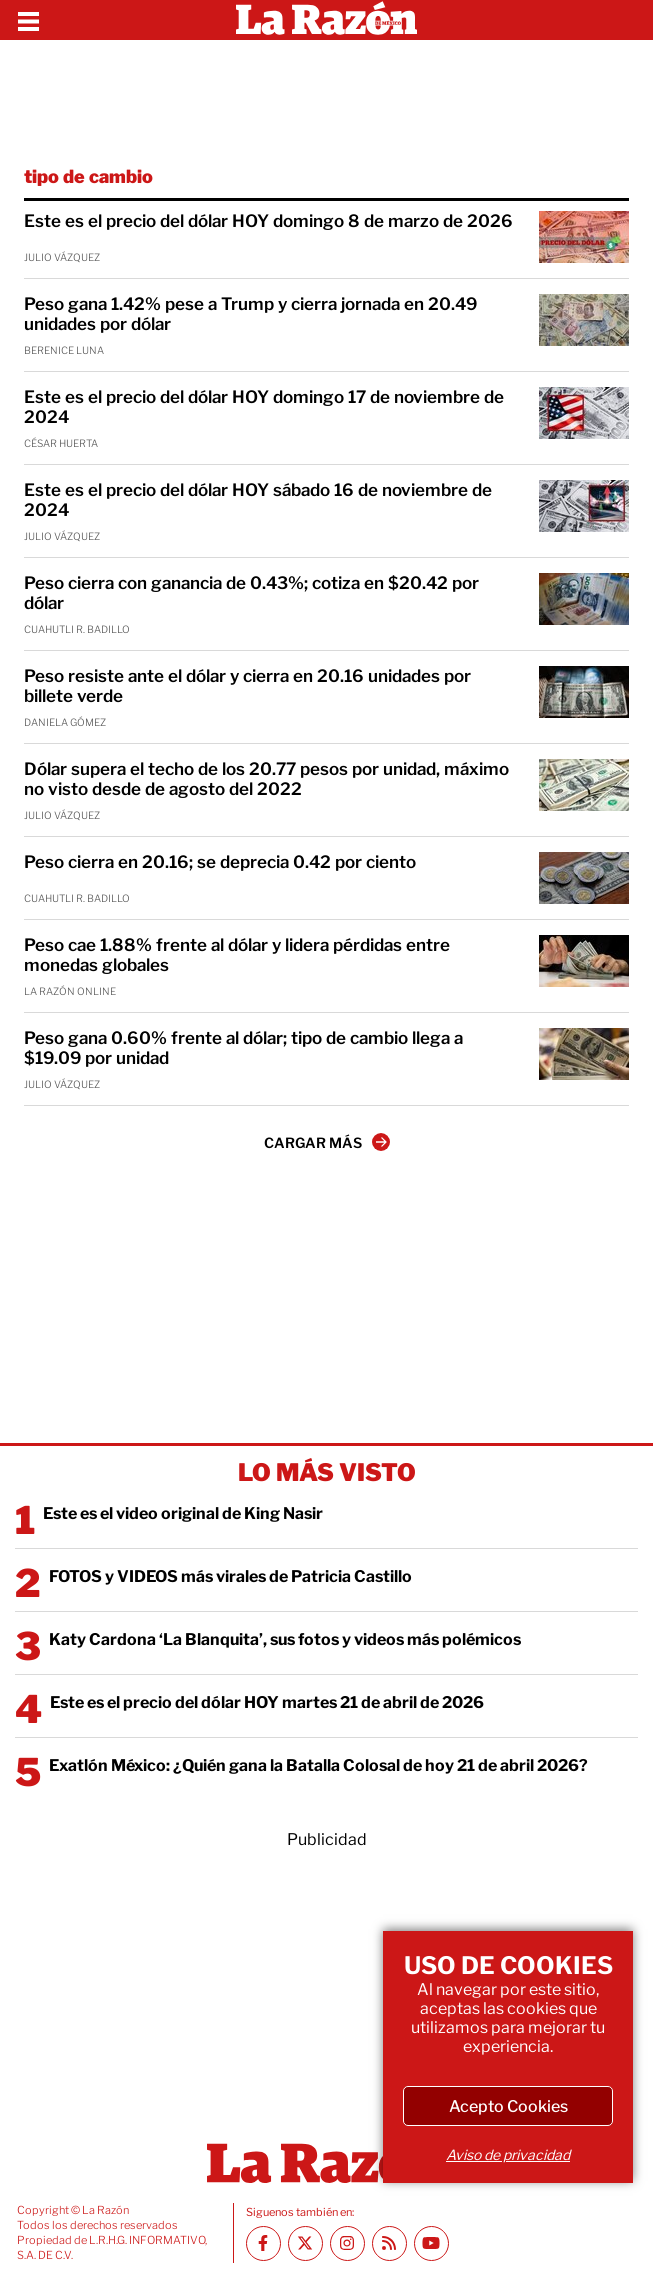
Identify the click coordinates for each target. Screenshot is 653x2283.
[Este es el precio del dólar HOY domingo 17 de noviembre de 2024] (584, 413)
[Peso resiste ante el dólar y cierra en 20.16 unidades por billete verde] (584, 692)
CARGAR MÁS (327, 1142)
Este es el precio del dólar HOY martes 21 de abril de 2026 (267, 1702)
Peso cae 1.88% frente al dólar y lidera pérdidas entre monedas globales (237, 955)
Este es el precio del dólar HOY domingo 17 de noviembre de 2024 (264, 407)
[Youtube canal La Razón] (431, 2243)
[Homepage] (326, 20)
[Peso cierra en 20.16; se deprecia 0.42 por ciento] (584, 878)
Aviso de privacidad (508, 2154)
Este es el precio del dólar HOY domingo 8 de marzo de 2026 (268, 221)
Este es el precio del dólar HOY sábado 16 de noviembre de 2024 (258, 500)
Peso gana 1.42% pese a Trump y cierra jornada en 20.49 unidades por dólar (250, 314)
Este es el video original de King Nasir (183, 1513)
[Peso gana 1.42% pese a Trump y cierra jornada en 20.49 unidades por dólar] (584, 320)
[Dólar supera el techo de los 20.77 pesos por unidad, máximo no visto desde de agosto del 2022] (584, 785)
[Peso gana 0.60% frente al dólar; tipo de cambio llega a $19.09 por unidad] (584, 1054)
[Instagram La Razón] (347, 2243)
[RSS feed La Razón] (389, 2243)
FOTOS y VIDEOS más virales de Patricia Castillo (230, 1576)
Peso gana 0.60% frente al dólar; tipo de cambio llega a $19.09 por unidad (243, 1048)
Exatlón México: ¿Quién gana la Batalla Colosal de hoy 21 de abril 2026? (318, 1765)
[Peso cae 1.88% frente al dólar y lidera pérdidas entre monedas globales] (584, 961)
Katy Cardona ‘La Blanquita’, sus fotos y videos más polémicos (285, 1639)
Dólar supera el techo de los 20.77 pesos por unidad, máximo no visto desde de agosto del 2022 (266, 779)
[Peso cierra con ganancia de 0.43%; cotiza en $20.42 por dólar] (584, 599)
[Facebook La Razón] (263, 2243)
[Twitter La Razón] (305, 2243)
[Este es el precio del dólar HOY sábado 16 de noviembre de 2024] (584, 506)
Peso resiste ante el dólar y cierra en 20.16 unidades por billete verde (247, 686)
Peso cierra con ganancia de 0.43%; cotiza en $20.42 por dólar (251, 593)
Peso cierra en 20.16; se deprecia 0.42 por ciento (220, 862)
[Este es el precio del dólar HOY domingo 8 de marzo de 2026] (584, 237)
